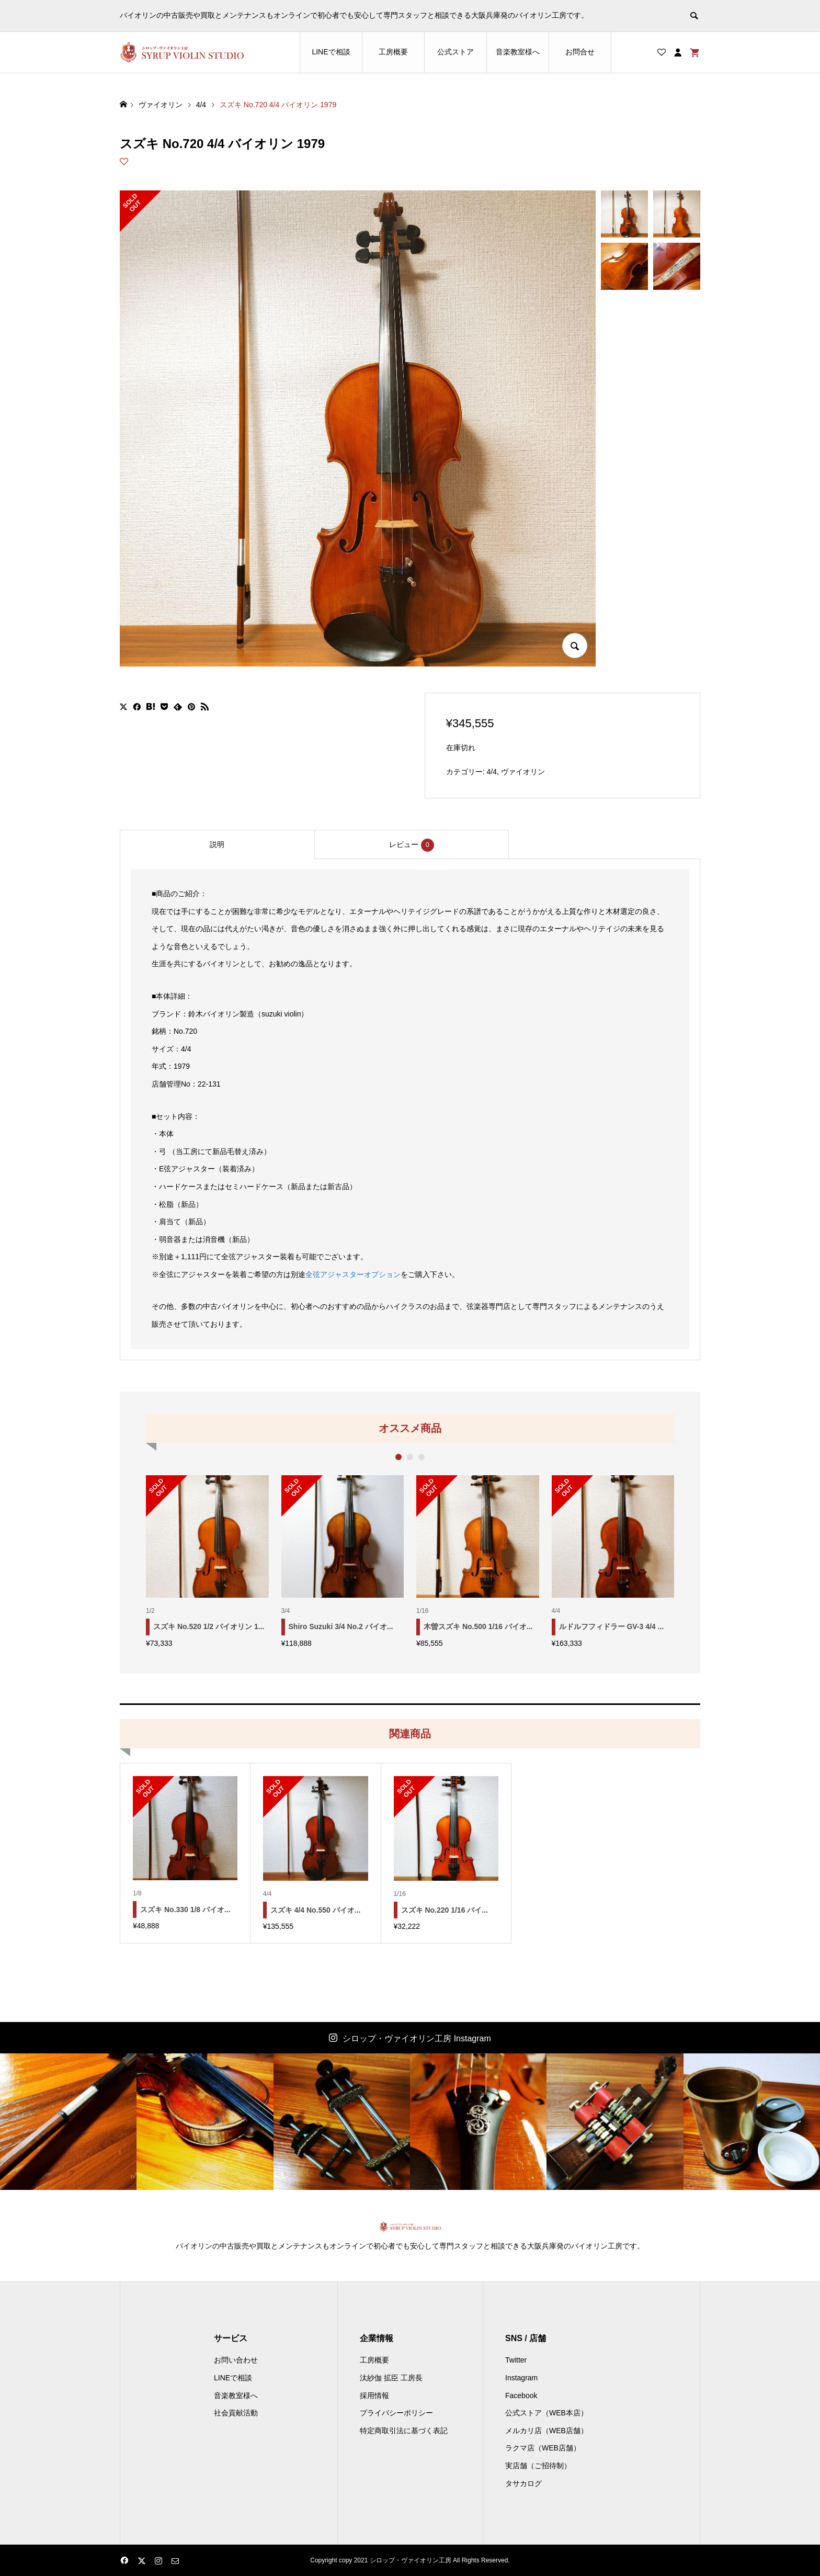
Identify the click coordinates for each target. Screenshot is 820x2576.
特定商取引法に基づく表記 (404, 2430)
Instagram (521, 2378)
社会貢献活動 (236, 2413)
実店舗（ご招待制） (538, 2465)
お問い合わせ (236, 2360)
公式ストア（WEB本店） (546, 2413)
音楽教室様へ (518, 52)
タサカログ (523, 2483)
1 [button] (398, 1457)
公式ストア (455, 52)
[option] (207, 1561)
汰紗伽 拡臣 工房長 (391, 2378)
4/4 (492, 771)
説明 (217, 844)
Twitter (516, 2360)
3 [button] (421, 1457)
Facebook (521, 2395)
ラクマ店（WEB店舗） (542, 2448)
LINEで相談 (331, 52)
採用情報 (374, 2395)
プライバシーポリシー (396, 2413)
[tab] (217, 844)
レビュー (411, 845)
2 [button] (410, 1457)
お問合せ (580, 52)
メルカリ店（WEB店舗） (546, 2430)
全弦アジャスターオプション (353, 1274)
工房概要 (393, 52)
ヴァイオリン (523, 771)
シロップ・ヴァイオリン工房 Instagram (417, 2038)
